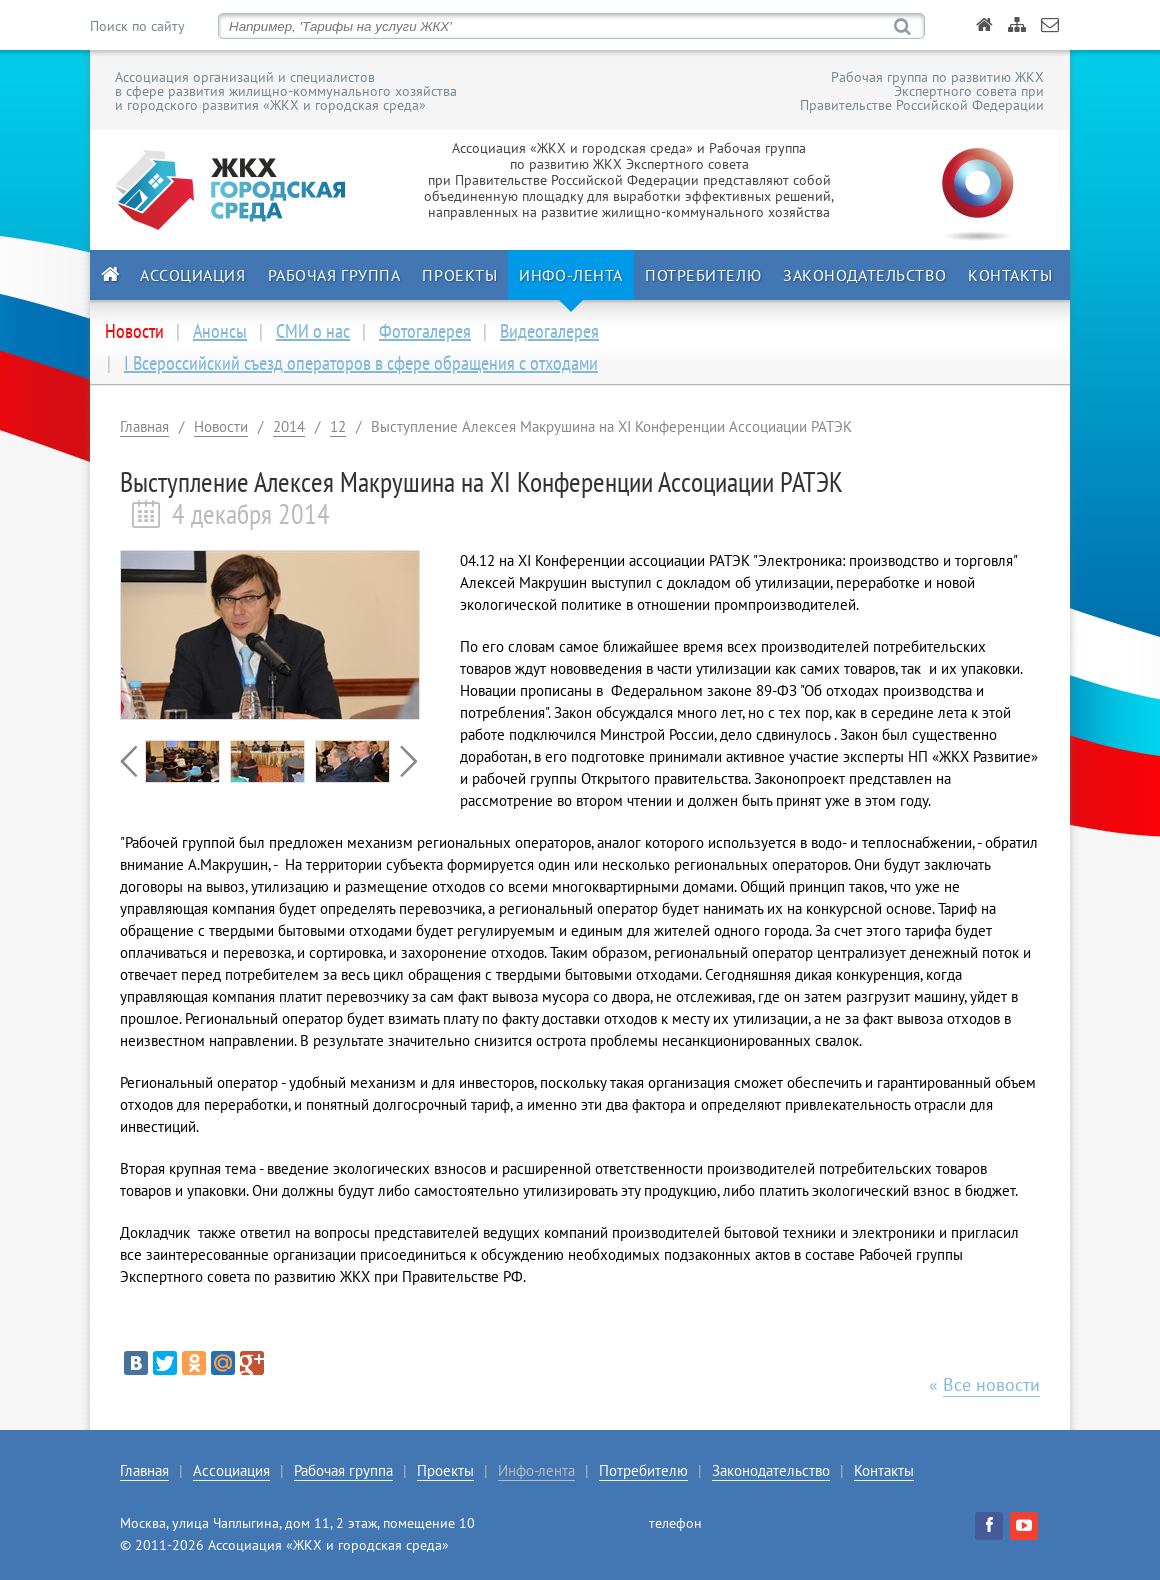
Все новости (991, 1384)
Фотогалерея (425, 331)
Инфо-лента (571, 275)
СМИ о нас (313, 331)
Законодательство (864, 275)
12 (338, 426)
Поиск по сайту (137, 26)
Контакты (1010, 275)
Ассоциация (193, 275)
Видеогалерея (549, 331)
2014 (289, 426)
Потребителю (703, 275)
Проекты (459, 275)
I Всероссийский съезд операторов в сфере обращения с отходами (361, 363)
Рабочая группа (334, 275)
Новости (221, 426)
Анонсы (220, 331)
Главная (144, 426)
